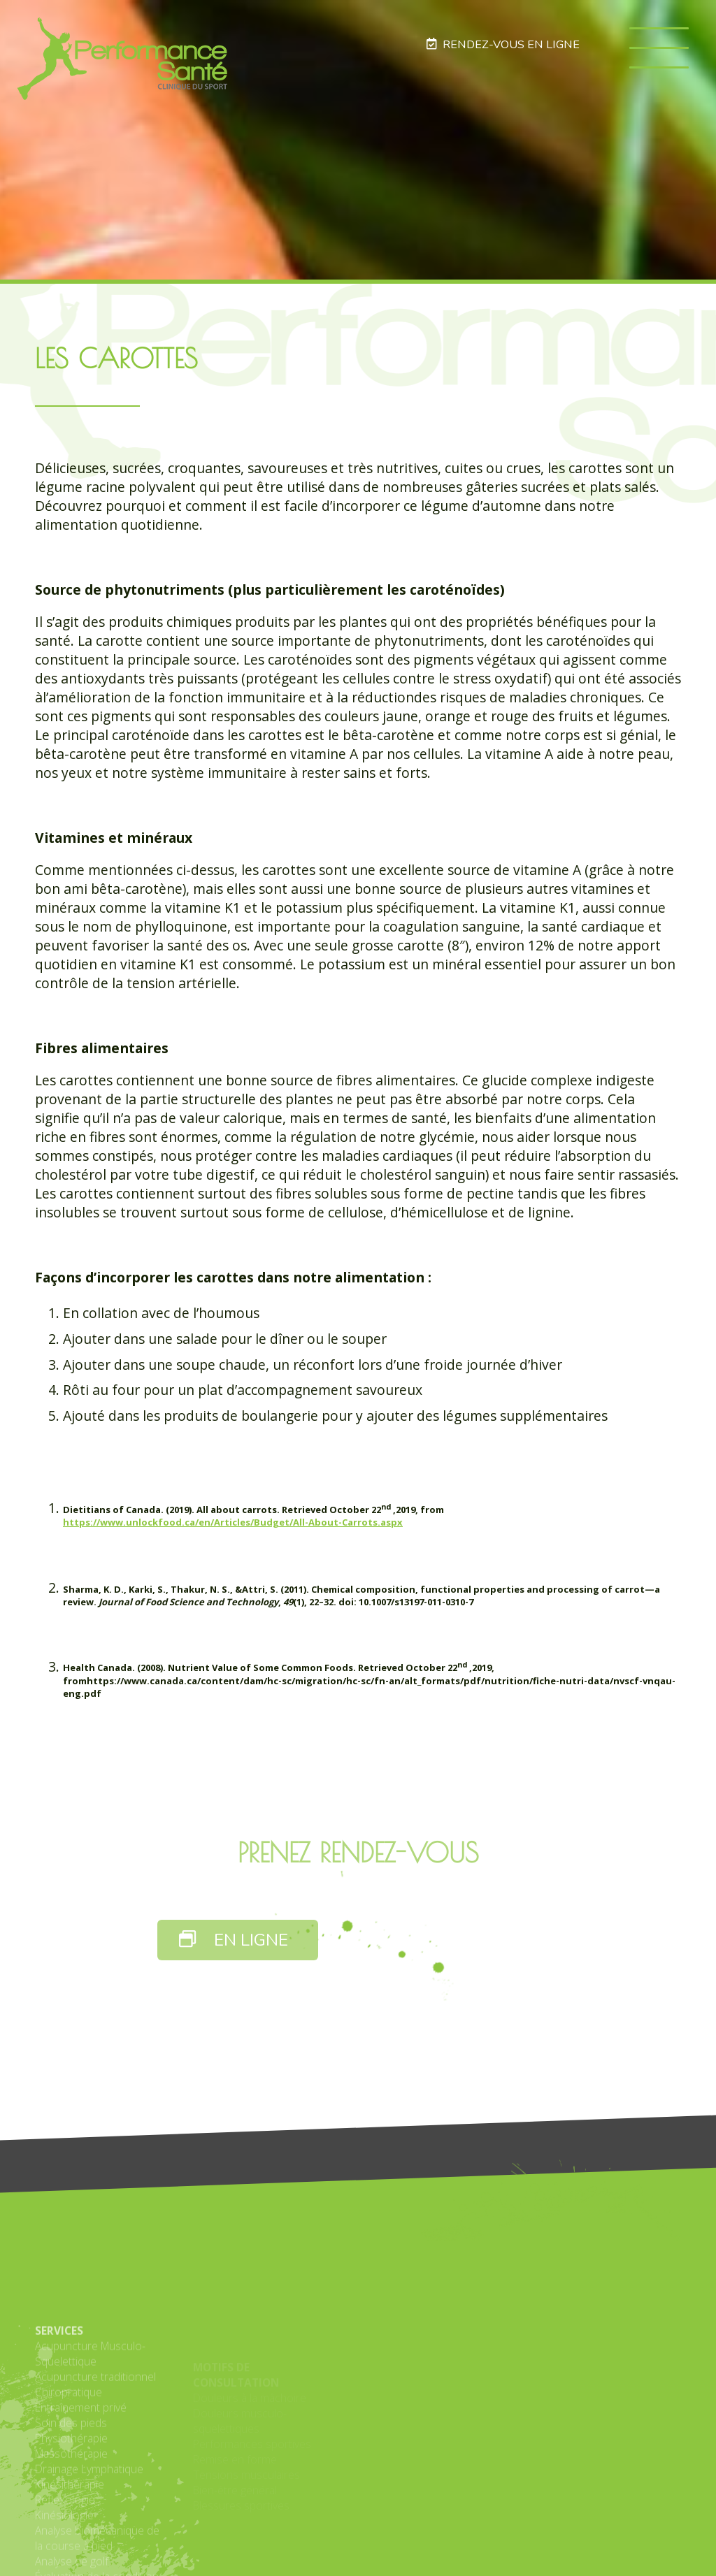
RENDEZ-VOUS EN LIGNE (503, 44)
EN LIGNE (234, 1940)
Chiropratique (68, 2481)
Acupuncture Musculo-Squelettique (90, 2442)
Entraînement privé (81, 2496)
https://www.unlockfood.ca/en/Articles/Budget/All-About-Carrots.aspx (233, 1522)
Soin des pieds (71, 2511)
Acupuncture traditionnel (95, 2465)
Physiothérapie (71, 2527)
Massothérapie (71, 2542)
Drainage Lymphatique (89, 2558)
